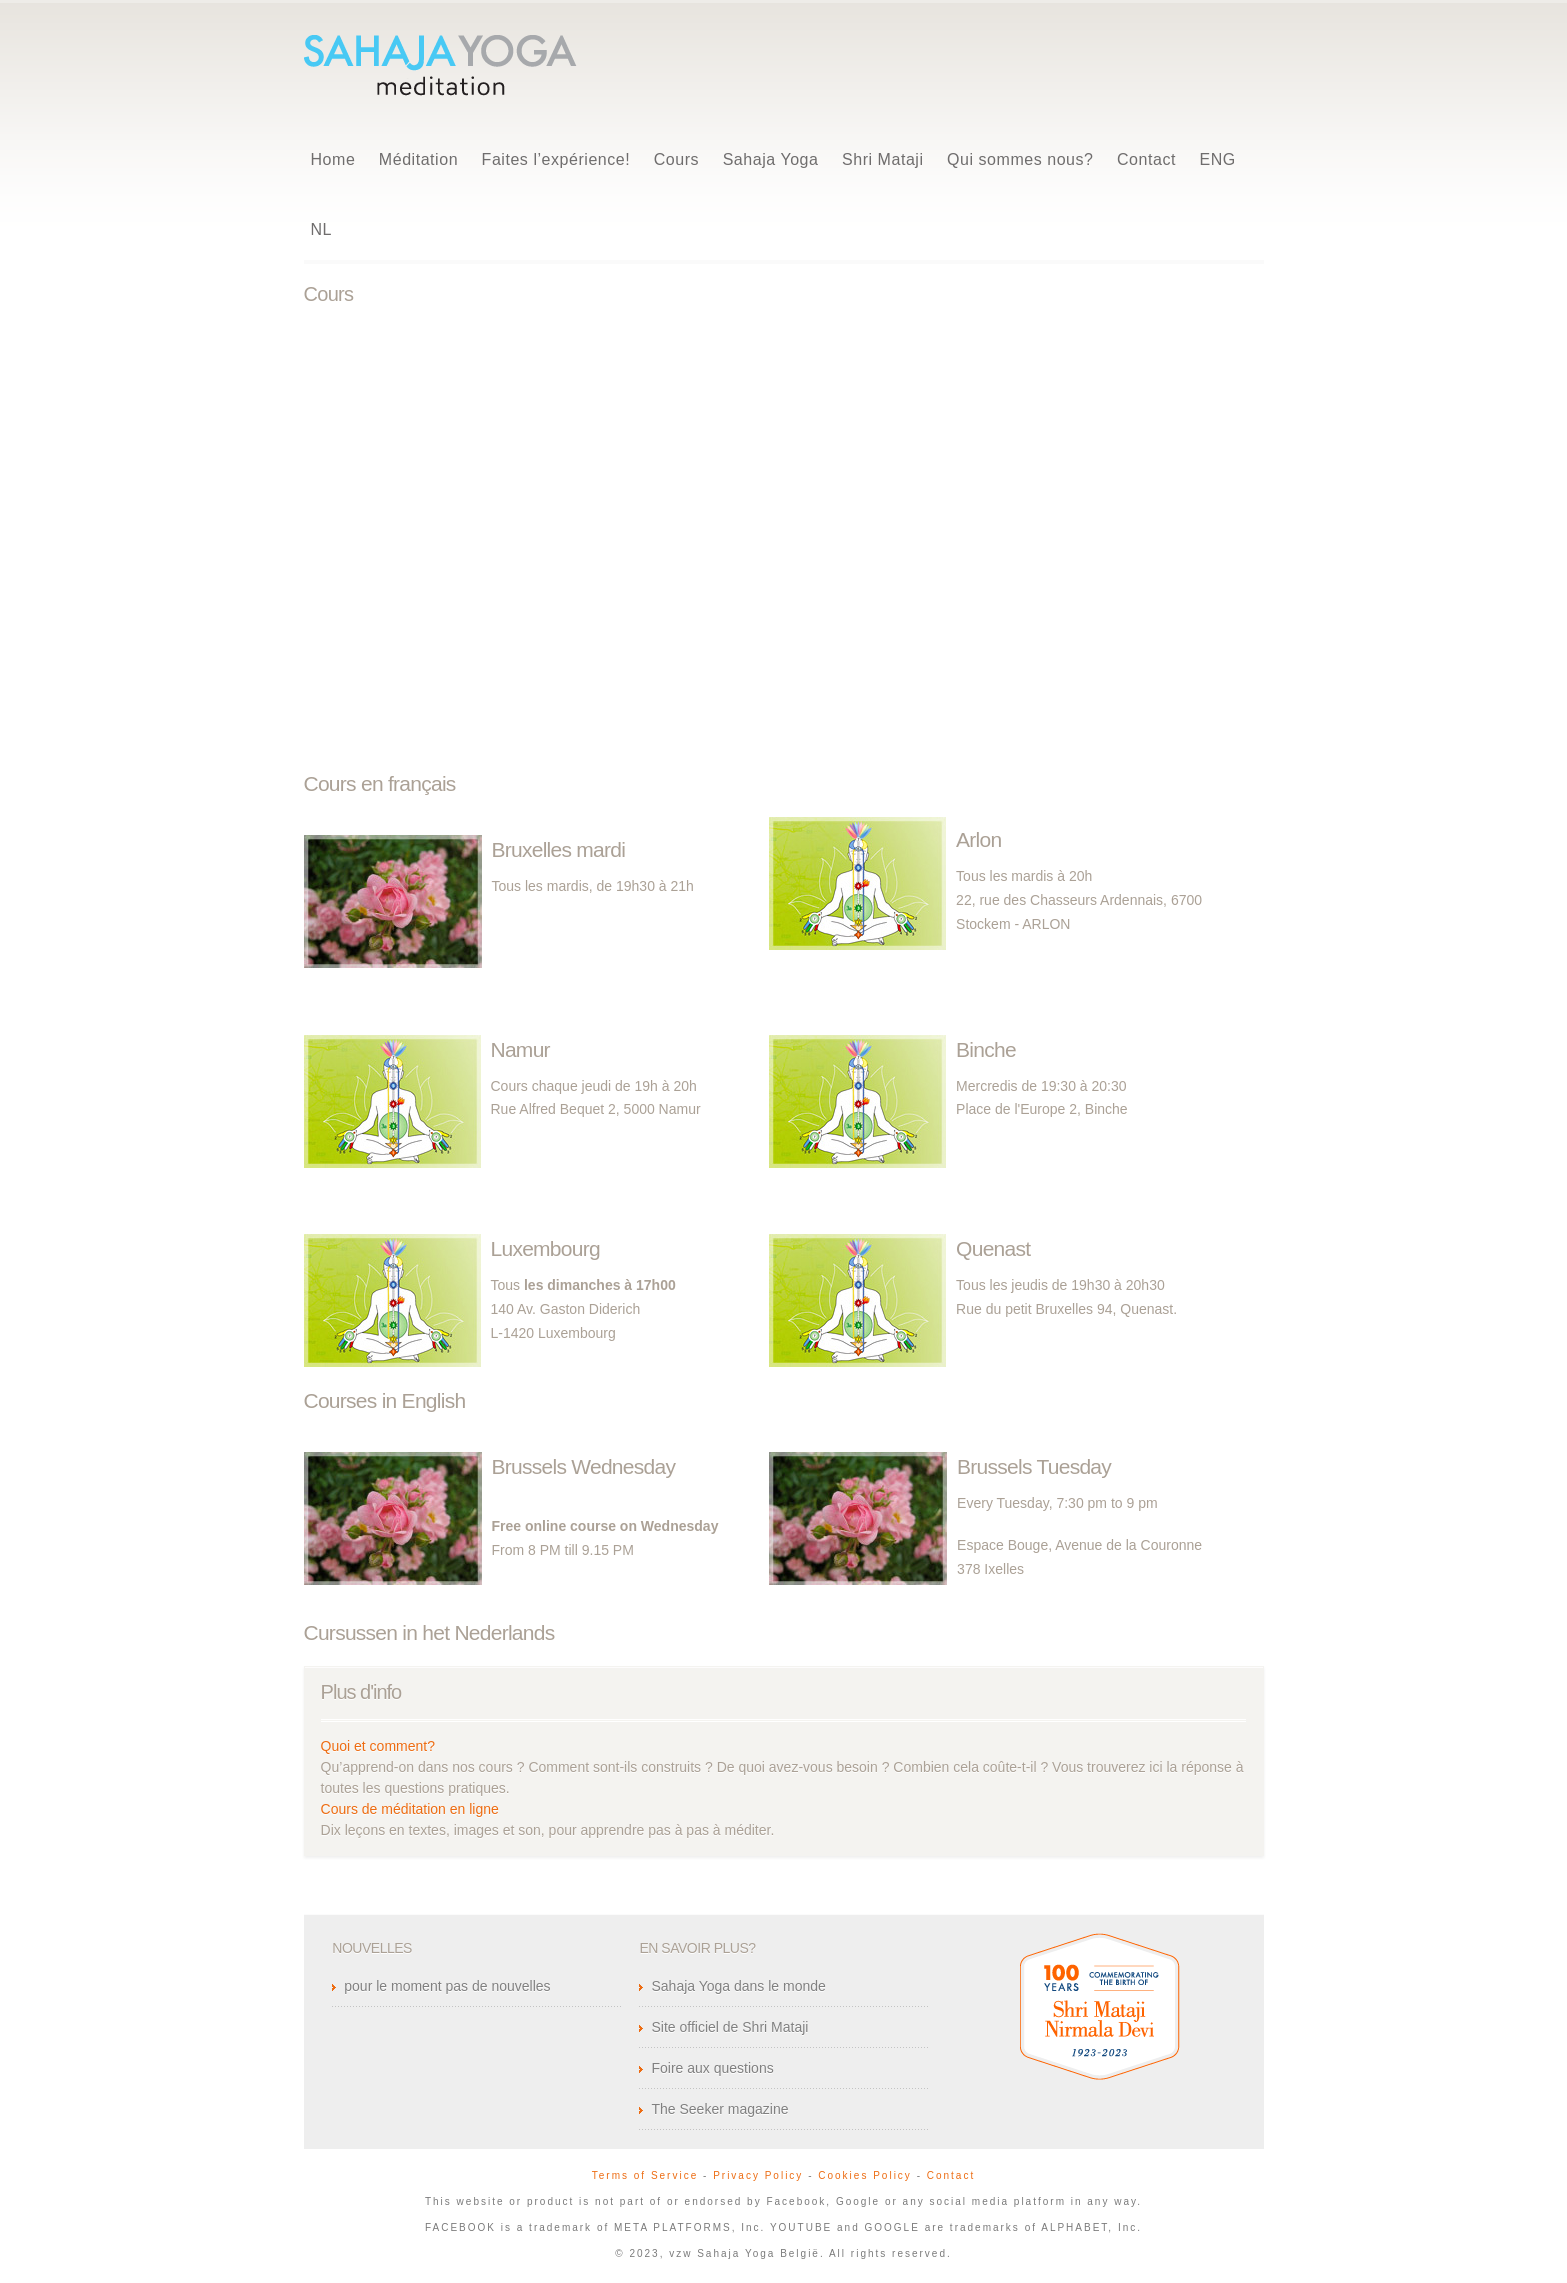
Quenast (993, 1248)
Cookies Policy (865, 2175)
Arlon (978, 839)
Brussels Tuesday (1034, 1466)
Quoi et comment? (378, 1746)
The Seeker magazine (719, 2109)
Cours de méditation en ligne (410, 1809)
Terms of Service (645, 2175)
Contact (951, 2175)
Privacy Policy (758, 2175)
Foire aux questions (712, 2068)
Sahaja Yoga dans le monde (738, 1986)
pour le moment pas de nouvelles (447, 1986)
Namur (520, 1049)
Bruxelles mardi (559, 849)
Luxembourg (545, 1248)
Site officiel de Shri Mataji (729, 2027)
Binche (986, 1049)
